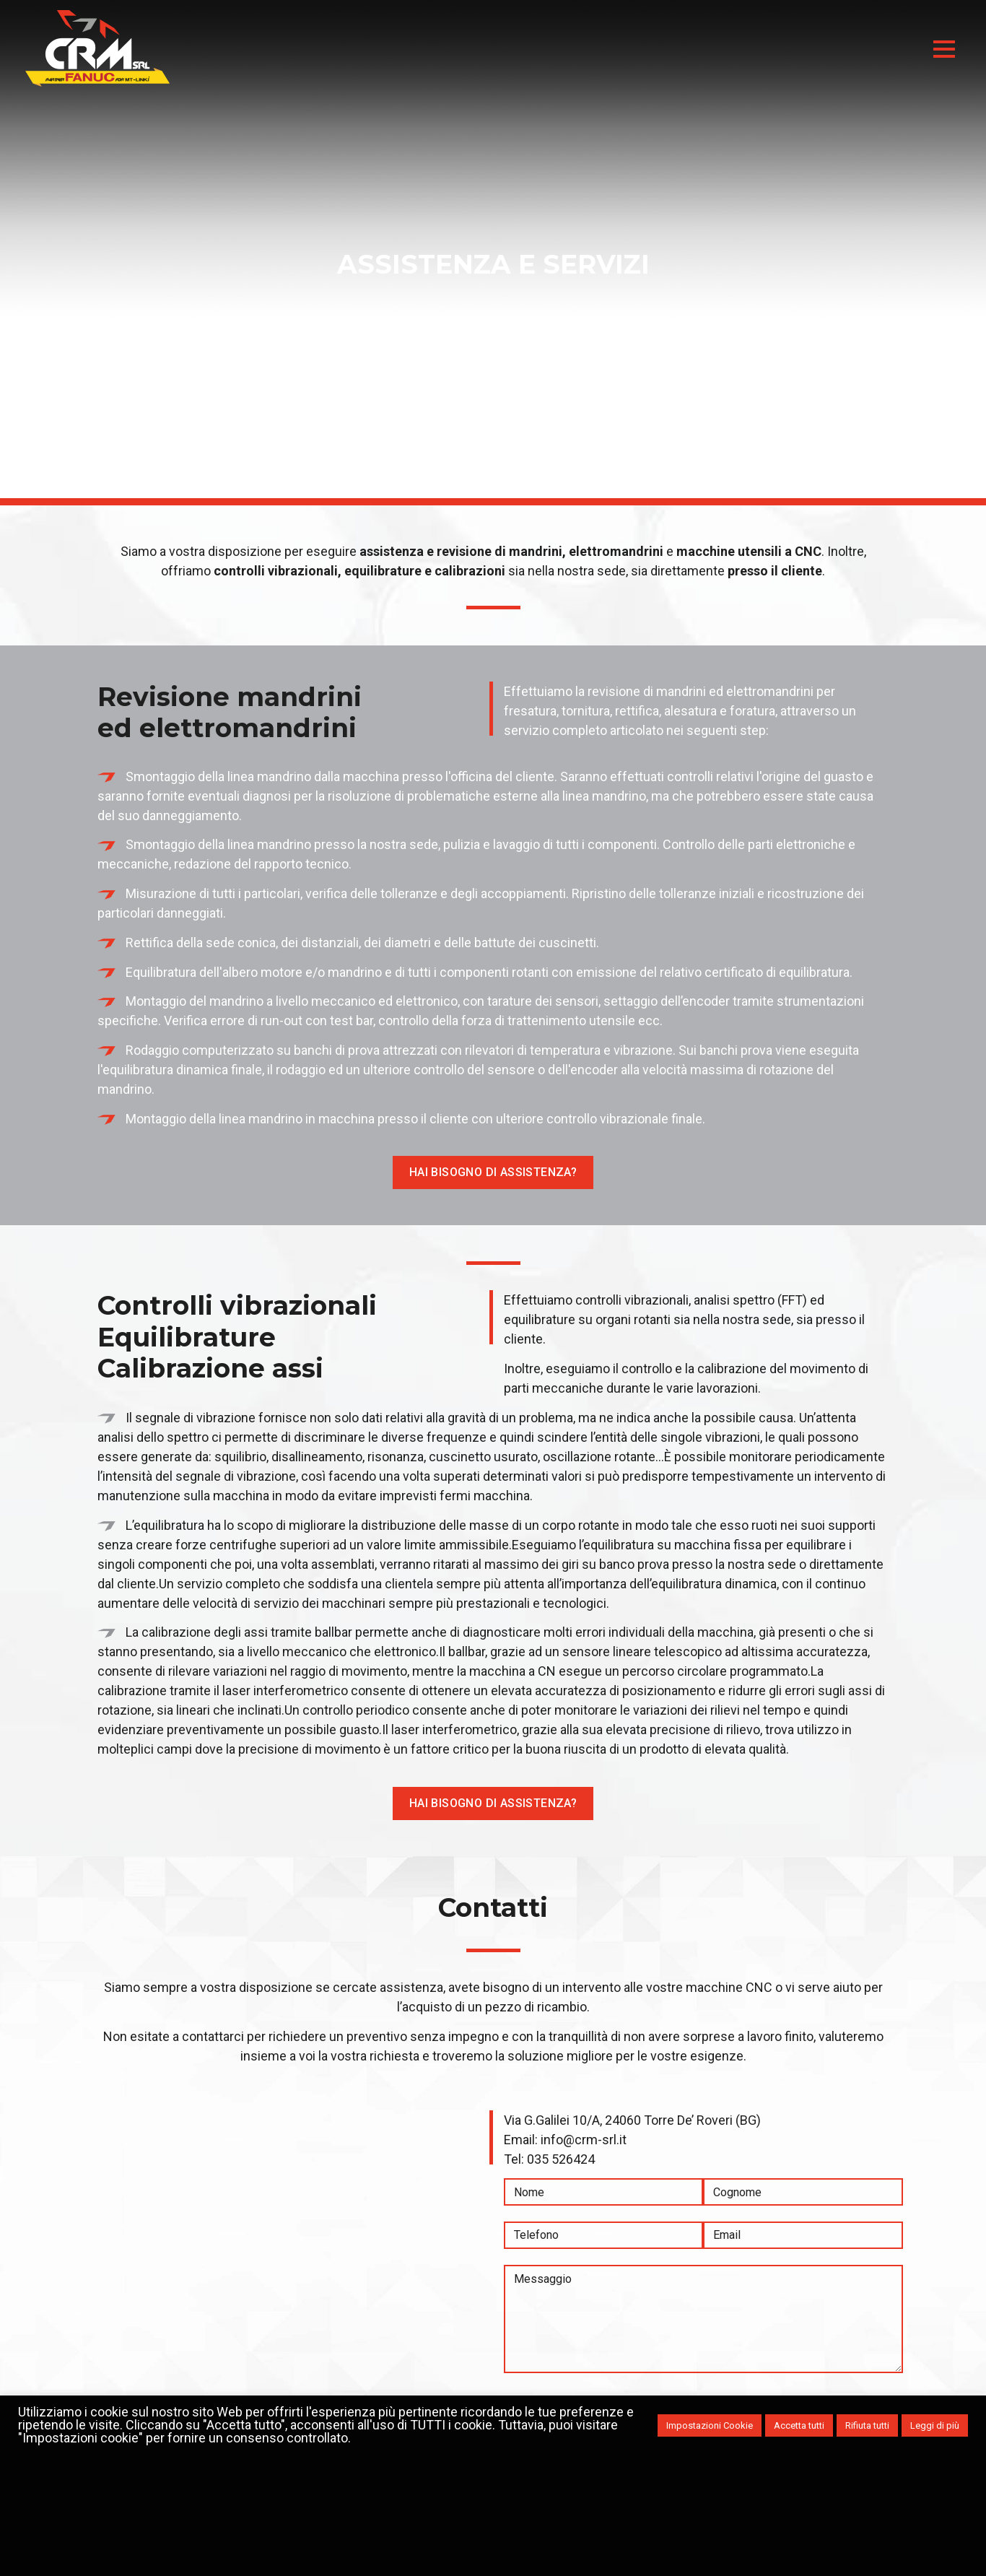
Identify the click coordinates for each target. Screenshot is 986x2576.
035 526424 (561, 2159)
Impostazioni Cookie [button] (709, 2425)
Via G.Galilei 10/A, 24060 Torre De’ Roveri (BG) (632, 2120)
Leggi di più (934, 2425)
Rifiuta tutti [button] (867, 2425)
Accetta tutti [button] (799, 2425)
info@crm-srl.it (584, 2139)
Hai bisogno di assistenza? (493, 1172)
